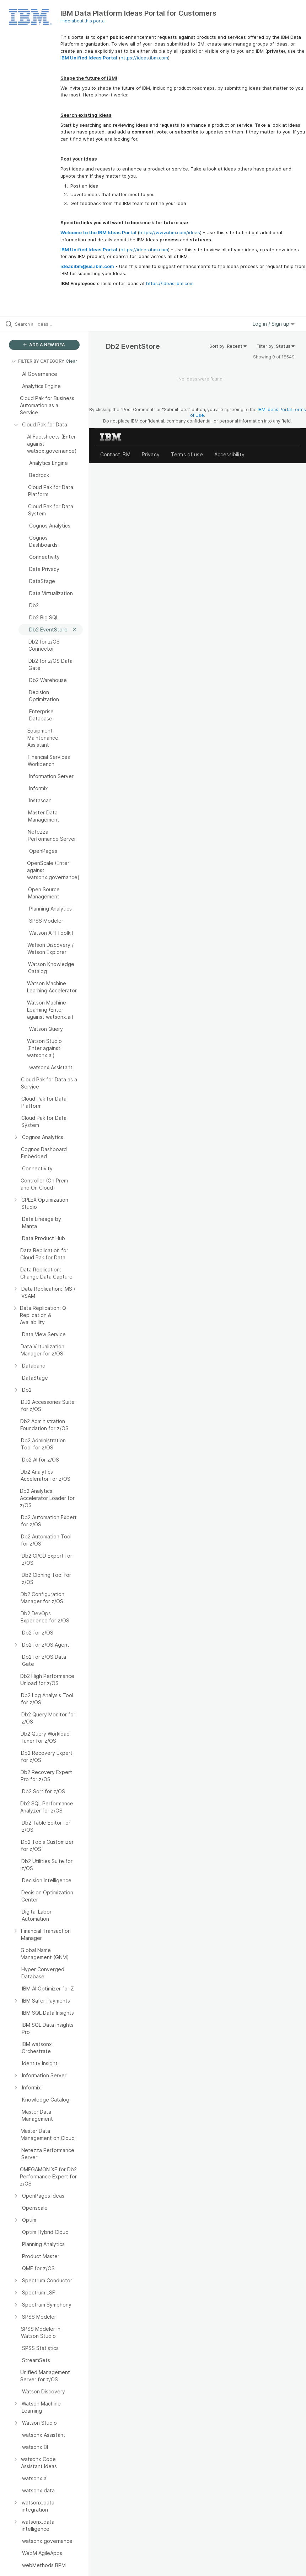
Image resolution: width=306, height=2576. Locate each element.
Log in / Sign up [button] (274, 324)
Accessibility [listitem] (229, 454)
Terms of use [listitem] (187, 454)
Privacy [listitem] (151, 454)
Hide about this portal (83, 20)
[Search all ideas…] (48, 324)
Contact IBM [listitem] (115, 454)
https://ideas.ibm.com (144, 58)
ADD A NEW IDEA (44, 344)
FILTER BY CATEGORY (37, 361)
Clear (71, 361)
